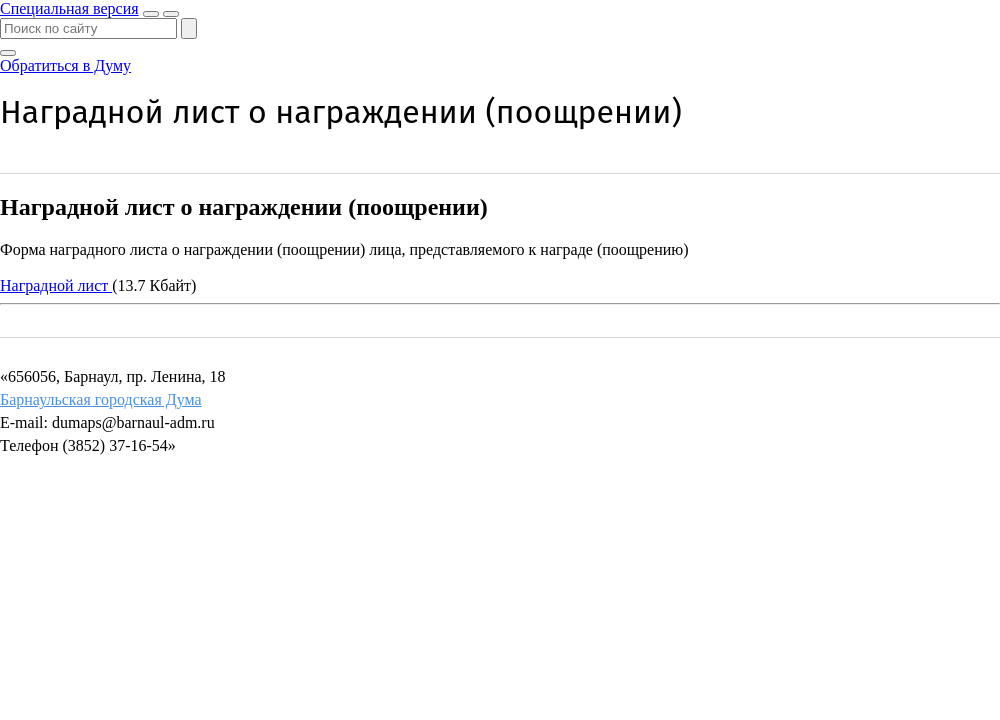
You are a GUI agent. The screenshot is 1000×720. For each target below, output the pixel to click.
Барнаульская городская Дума (101, 399)
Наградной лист (56, 285)
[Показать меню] (171, 14)
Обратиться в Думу (65, 65)
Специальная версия (69, 8)
